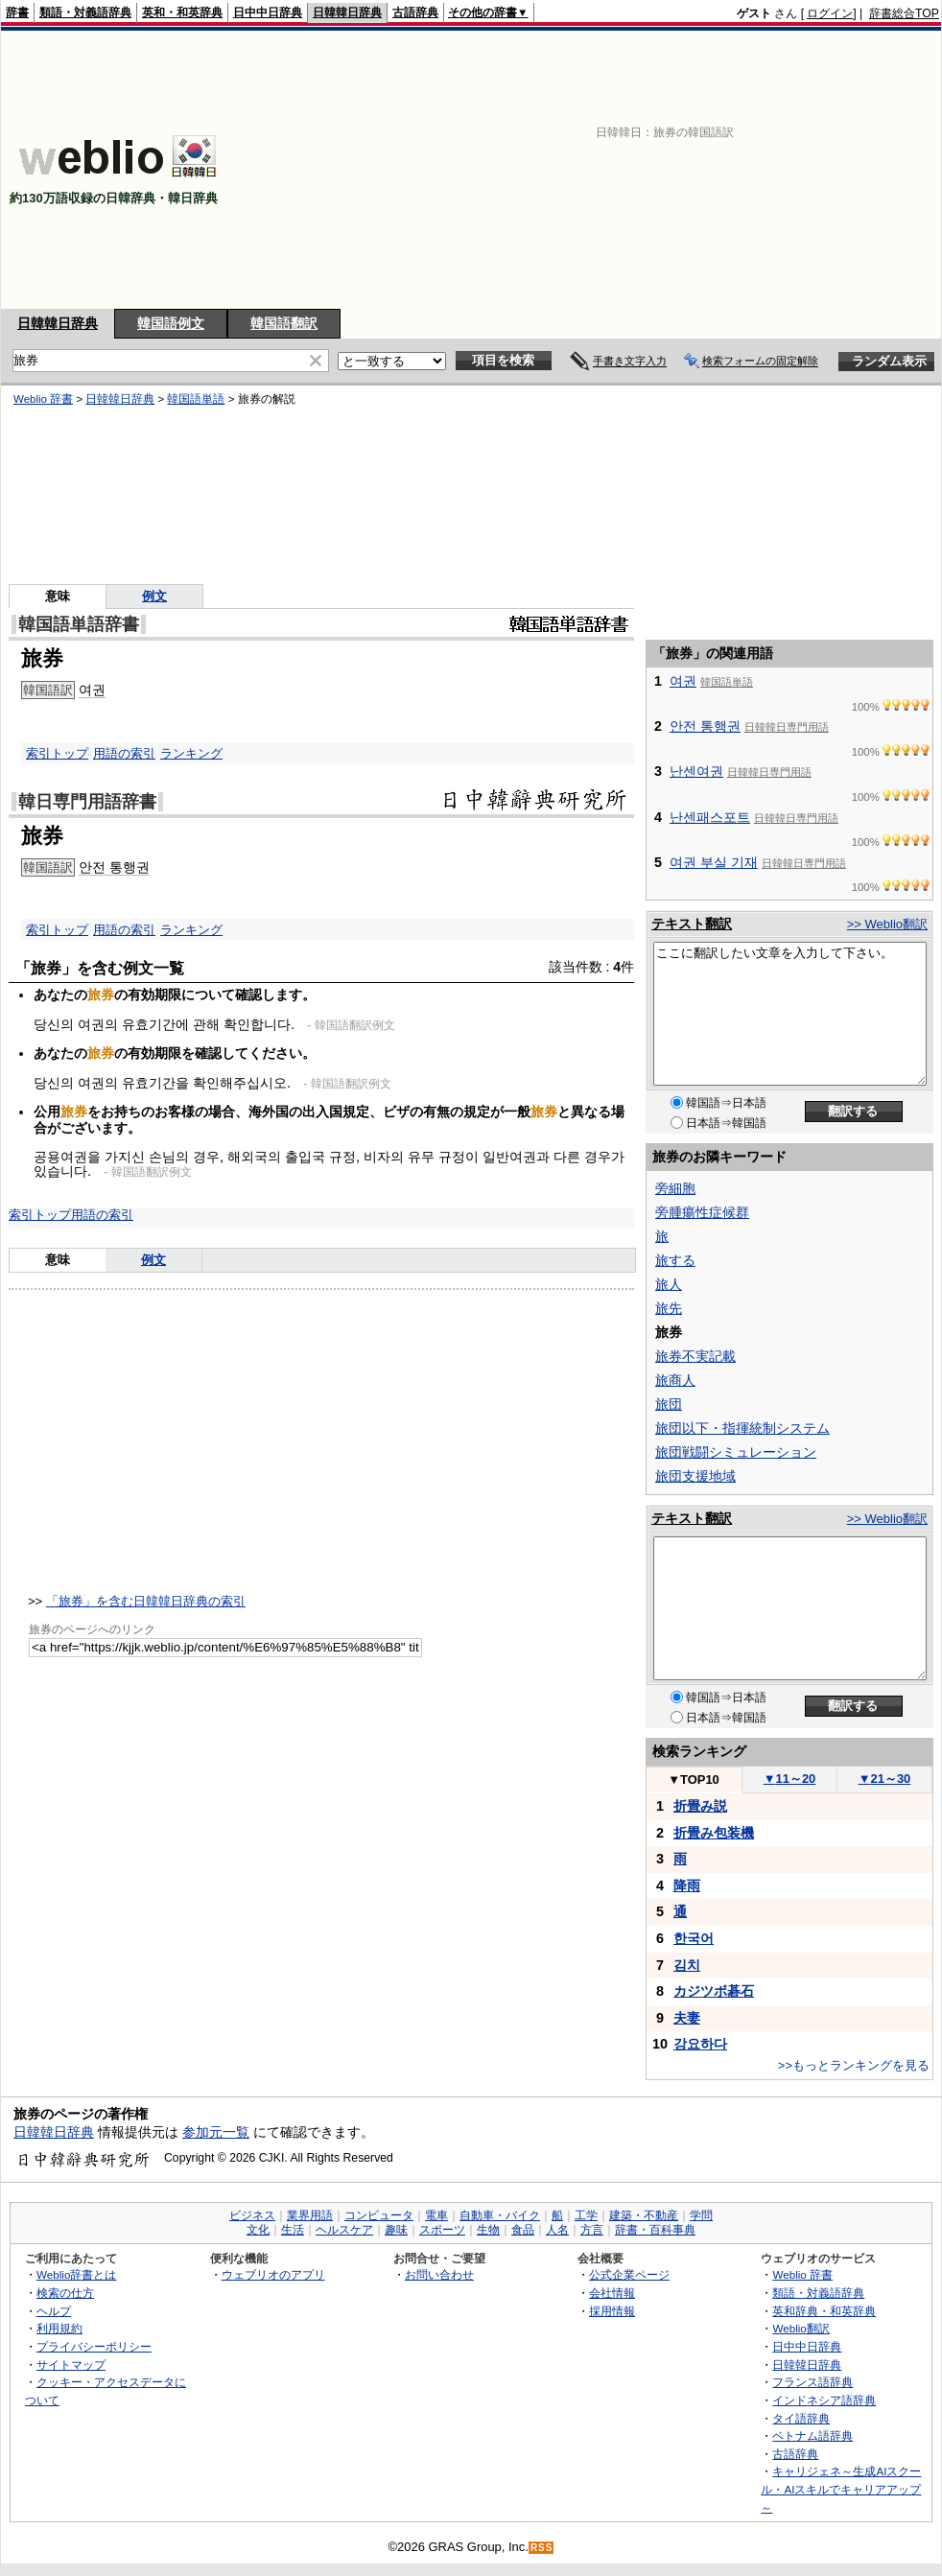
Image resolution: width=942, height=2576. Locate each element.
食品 (522, 2230)
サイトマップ (71, 2364)
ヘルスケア (344, 2230)
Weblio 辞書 (43, 399)
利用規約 (59, 2328)
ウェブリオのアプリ (273, 2274)
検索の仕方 (65, 2292)
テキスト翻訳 (691, 923)
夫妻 (686, 2018)
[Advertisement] (691, 169)
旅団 (668, 1404)
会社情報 (612, 2292)
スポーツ (442, 2230)
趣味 (396, 2230)
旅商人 (675, 1380)
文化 (258, 2230)
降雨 (686, 1885)
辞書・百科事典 (655, 2230)
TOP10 (693, 1779)
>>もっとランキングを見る (854, 2065)
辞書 (17, 12)
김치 (686, 1965)
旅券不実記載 (695, 1356)
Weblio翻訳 (800, 2328)
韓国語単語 (195, 399)
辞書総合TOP (904, 13)
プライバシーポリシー (94, 2346)
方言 (591, 2230)
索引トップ (57, 753)
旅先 (668, 1308)
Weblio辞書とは (76, 2274)
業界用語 (310, 2215)
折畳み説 (700, 1806)
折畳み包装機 (713, 1832)
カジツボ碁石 (713, 1991)
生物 (488, 2230)
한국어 (693, 1938)
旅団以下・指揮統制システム (742, 1428)
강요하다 (700, 2043)
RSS (541, 2547)
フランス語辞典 (812, 2382)
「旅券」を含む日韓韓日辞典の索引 (146, 1601)
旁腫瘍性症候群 (702, 1212)
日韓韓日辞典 (347, 12)
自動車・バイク (499, 2215)
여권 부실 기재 (714, 862)
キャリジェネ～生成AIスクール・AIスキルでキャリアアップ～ (841, 2489)
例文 (154, 596)
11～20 (790, 1778)
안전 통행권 (114, 867)
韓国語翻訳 (284, 323)
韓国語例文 (170, 323)
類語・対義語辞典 (85, 12)
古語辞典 (415, 12)
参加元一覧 (215, 2132)
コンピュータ (378, 2215)
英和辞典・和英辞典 (824, 2311)
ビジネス (252, 2215)
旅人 (668, 1284)
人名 (557, 2230)
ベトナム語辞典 (812, 2435)
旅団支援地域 (695, 1476)
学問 (701, 2215)
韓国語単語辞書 (78, 624)
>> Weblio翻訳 (887, 924)
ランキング (191, 753)
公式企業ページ (629, 2274)
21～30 (885, 1778)
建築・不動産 (643, 2215)
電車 (436, 2215)
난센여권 (696, 771)
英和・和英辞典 (182, 12)
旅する (675, 1260)
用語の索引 (124, 753)
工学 (586, 2215)
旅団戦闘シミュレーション (735, 1452)
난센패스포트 (710, 817)
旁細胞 (675, 1188)
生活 (292, 2230)
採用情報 (612, 2311)
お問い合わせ (439, 2274)
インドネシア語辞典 (824, 2400)
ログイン (830, 13)
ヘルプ (53, 2311)
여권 (92, 689)
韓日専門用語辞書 (87, 801)
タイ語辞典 (801, 2418)
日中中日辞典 (267, 12)
